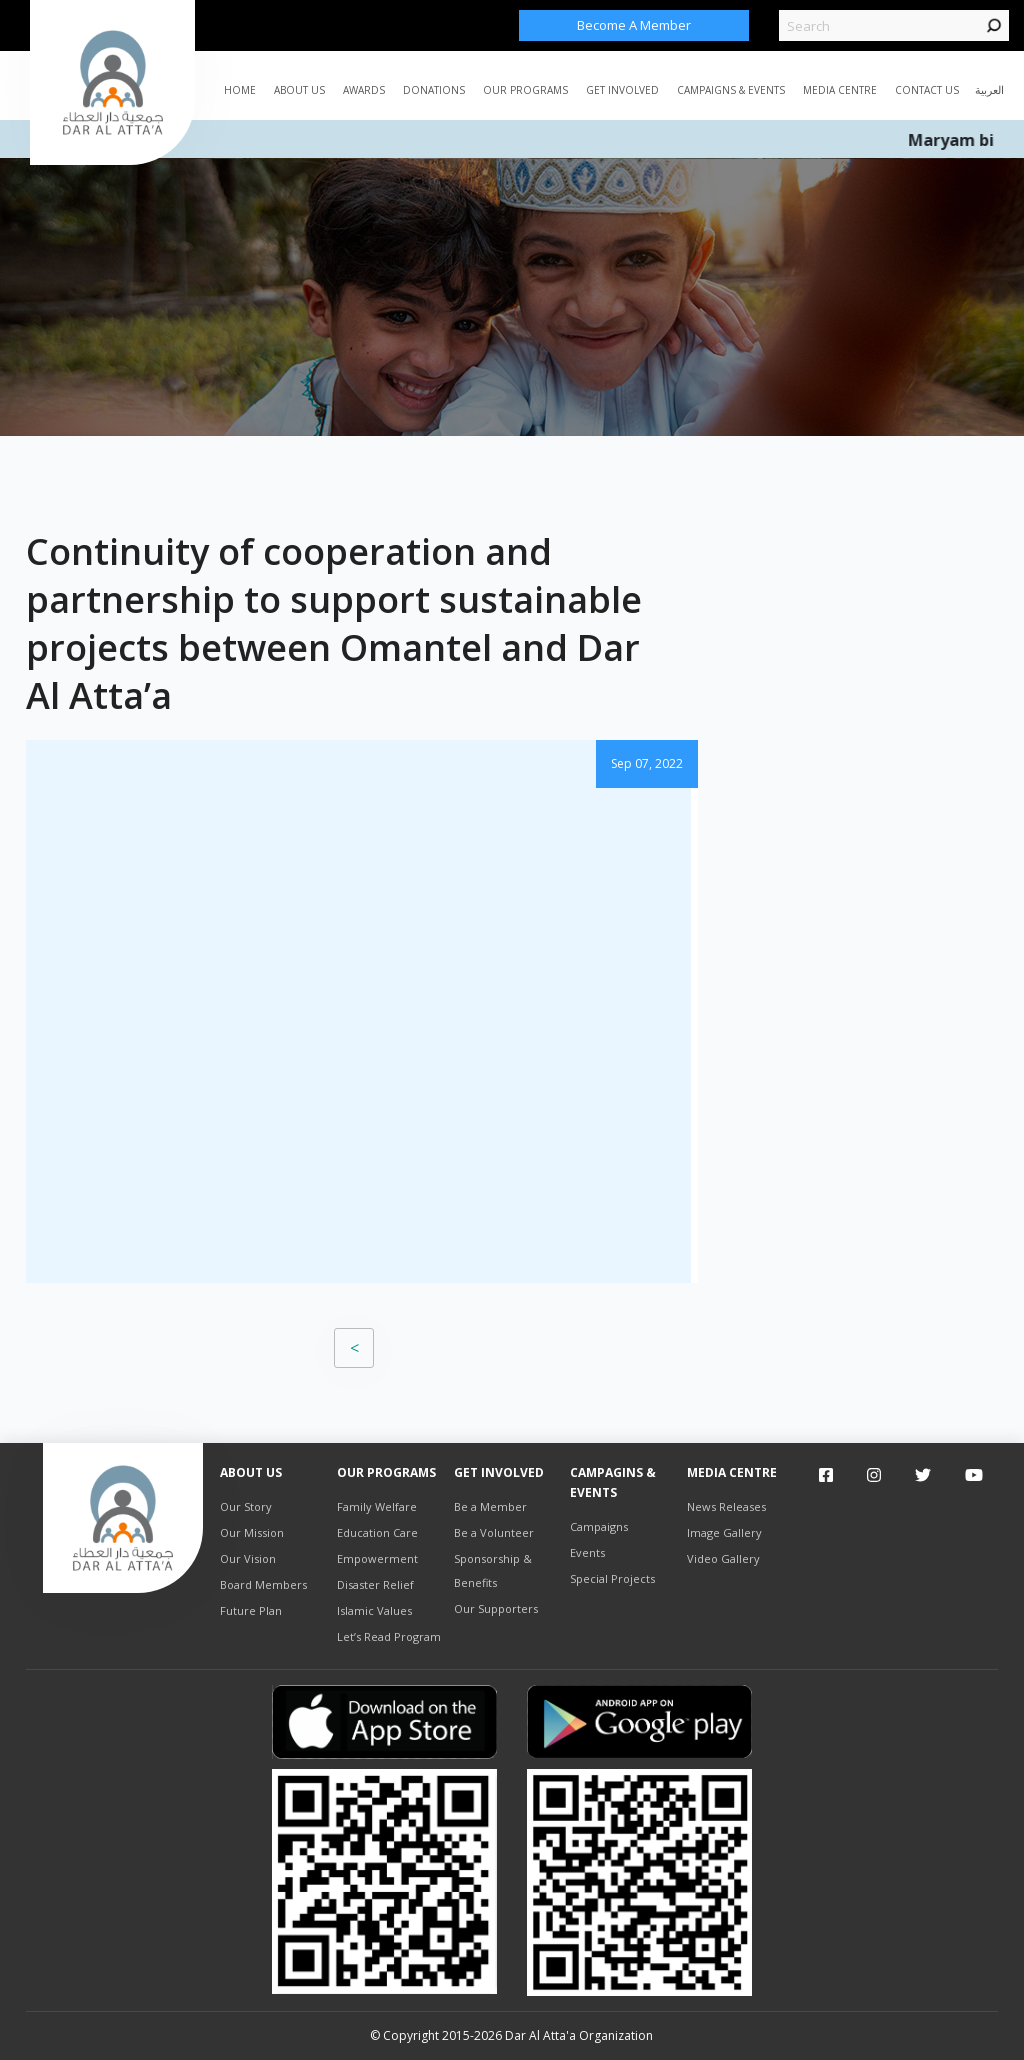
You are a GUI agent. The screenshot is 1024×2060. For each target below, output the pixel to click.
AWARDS (364, 90)
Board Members (263, 1584)
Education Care (377, 1532)
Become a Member (634, 25)
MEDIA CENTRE (840, 90)
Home (240, 90)
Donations (434, 90)
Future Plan (251, 1610)
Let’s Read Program (389, 1636)
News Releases (726, 1506)
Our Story (246, 1506)
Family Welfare (377, 1506)
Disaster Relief (375, 1584)
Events (587, 1552)
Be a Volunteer (494, 1532)
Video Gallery (723, 1558)
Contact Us (927, 90)
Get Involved (622, 90)
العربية (989, 89)
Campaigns (599, 1526)
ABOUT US (299, 90)
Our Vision (248, 1558)
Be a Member (490, 1506)
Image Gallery (724, 1532)
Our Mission (252, 1532)
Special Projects (612, 1578)
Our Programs (525, 90)
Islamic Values (374, 1610)
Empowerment (377, 1558)
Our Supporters (496, 1608)
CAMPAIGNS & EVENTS (731, 90)
